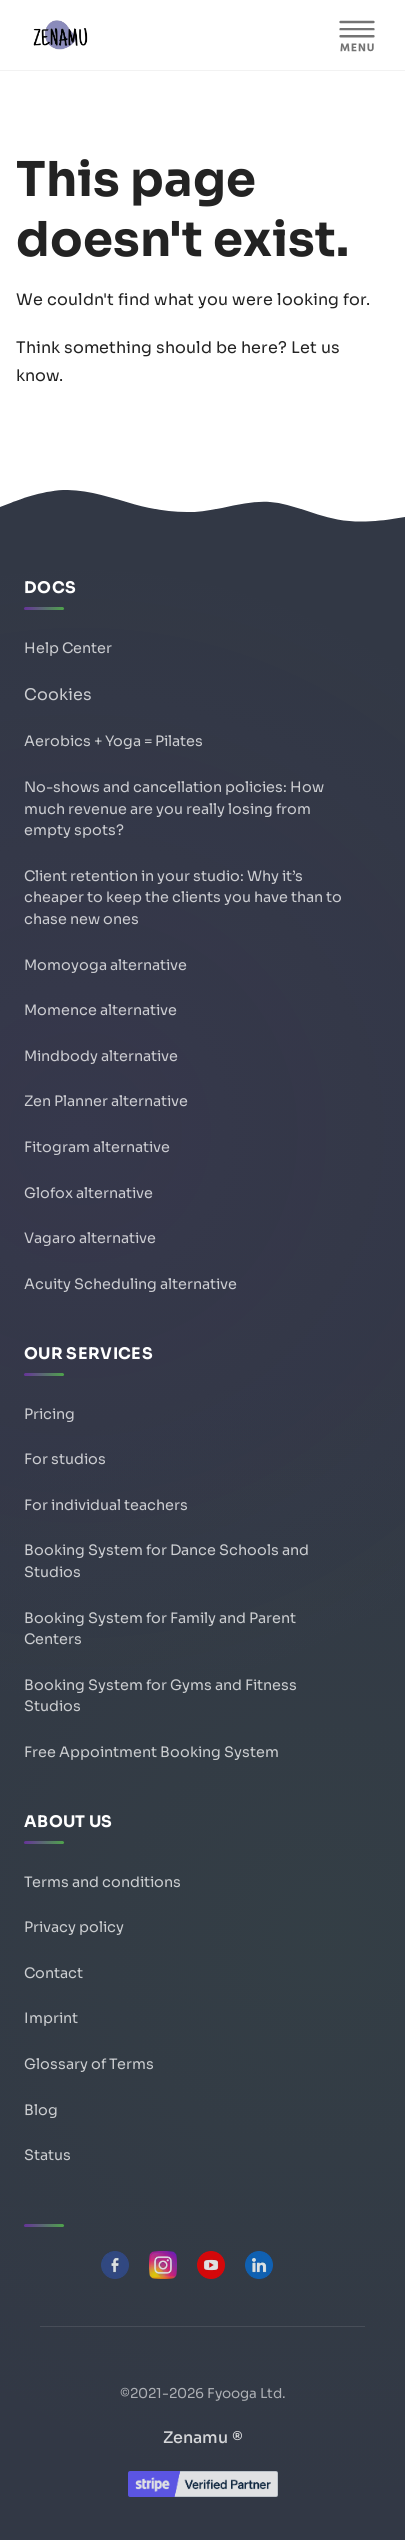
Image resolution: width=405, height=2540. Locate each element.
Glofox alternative (88, 1193)
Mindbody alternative (101, 1056)
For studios (65, 1459)
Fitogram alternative (97, 1147)
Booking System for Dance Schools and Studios (166, 1561)
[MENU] (357, 35)
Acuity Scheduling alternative (130, 1284)
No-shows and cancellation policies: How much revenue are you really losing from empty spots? (174, 808)
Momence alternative (100, 1010)
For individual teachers (106, 1505)
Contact (53, 1973)
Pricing (49, 1414)
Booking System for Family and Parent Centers (160, 1629)
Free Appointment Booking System (151, 1752)
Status (47, 2155)
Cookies (58, 694)
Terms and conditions (102, 1882)
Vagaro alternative (90, 1238)
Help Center (68, 648)
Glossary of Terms (89, 2064)
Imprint (51, 2018)
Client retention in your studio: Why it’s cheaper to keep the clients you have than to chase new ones (183, 897)
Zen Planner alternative (106, 1101)
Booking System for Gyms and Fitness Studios (160, 1696)
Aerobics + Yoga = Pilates (113, 741)
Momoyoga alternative (105, 965)
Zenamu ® (203, 2437)
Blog (41, 2110)
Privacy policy (74, 1927)
